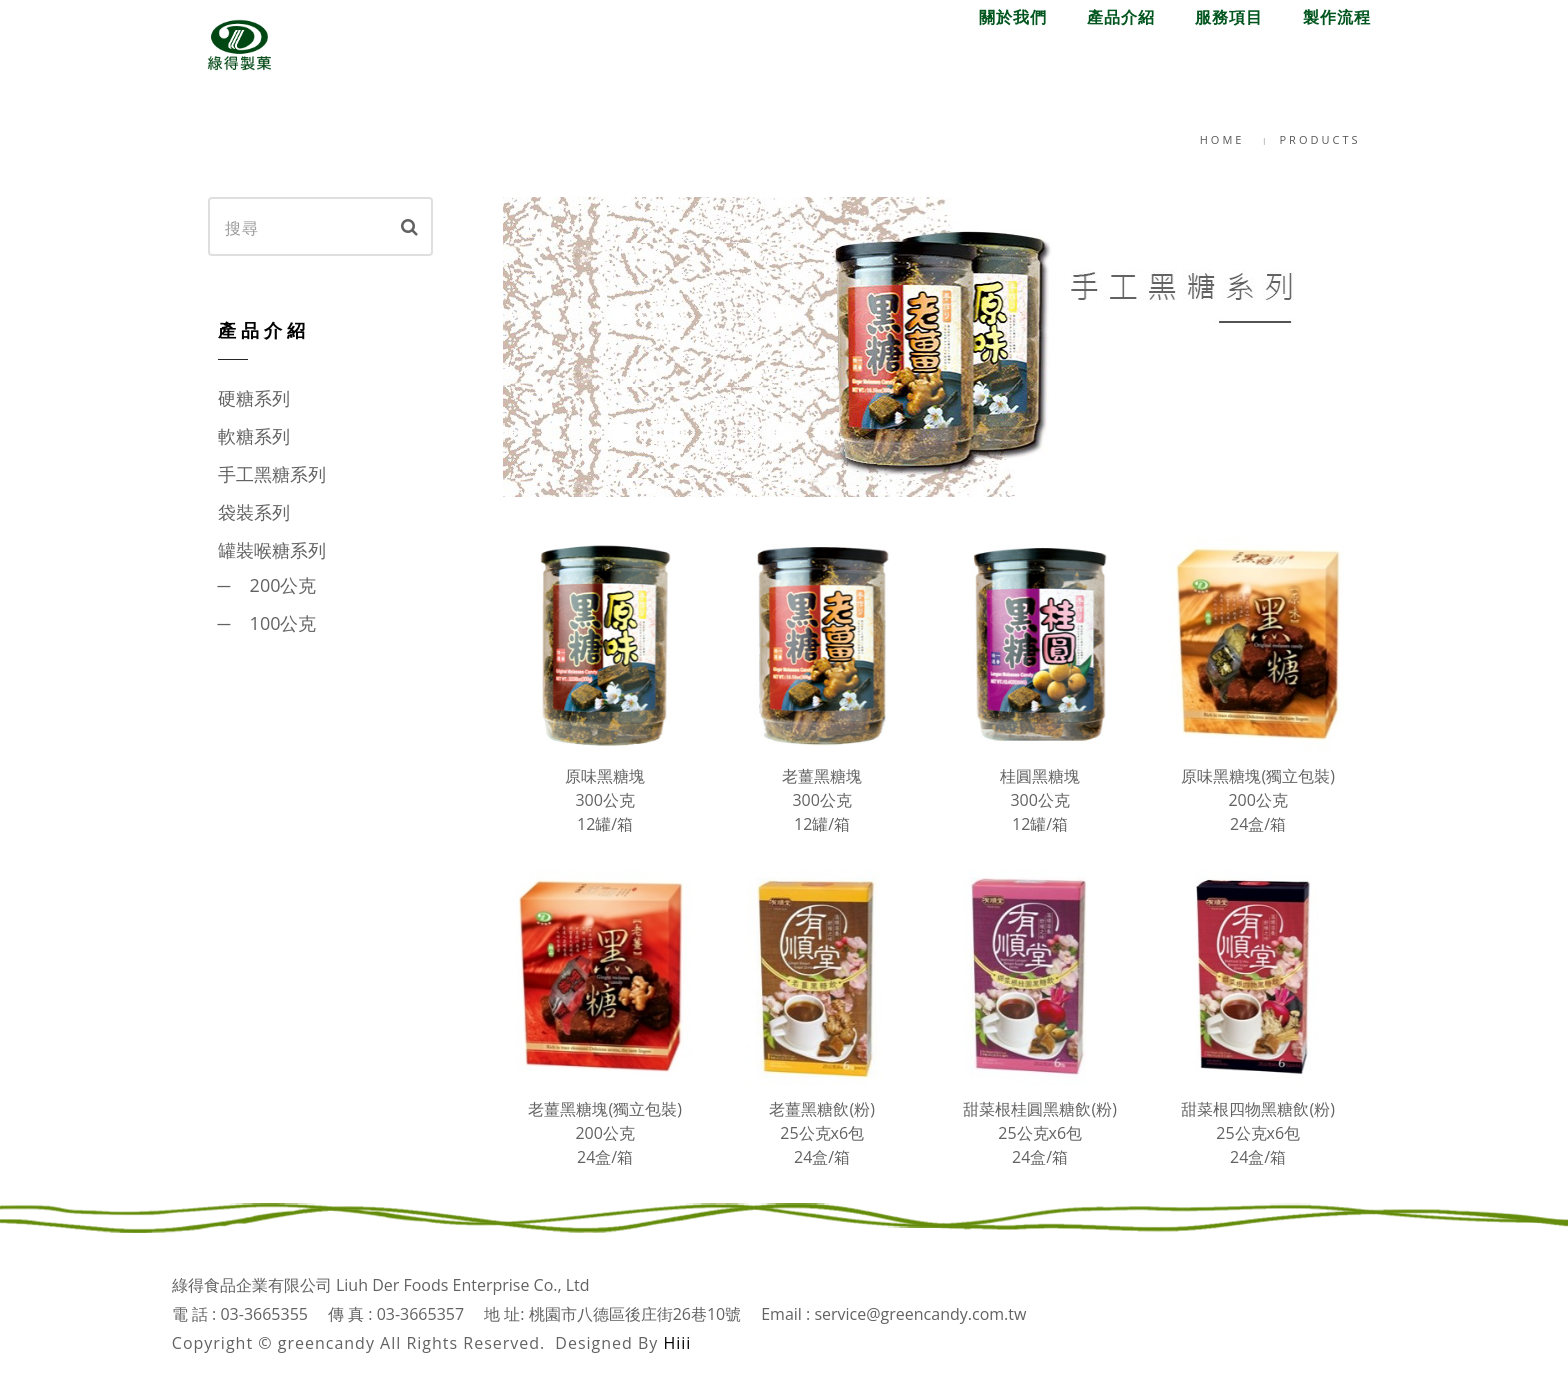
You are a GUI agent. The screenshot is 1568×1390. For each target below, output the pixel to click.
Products (1320, 139)
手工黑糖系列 (272, 474)
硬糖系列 (254, 398)
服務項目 (1229, 62)
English (1336, 31)
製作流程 (1337, 62)
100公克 (283, 623)
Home (1222, 139)
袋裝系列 (254, 512)
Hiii (677, 1343)
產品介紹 (1121, 62)
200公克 (283, 585)
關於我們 (1013, 62)
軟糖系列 (254, 436)
